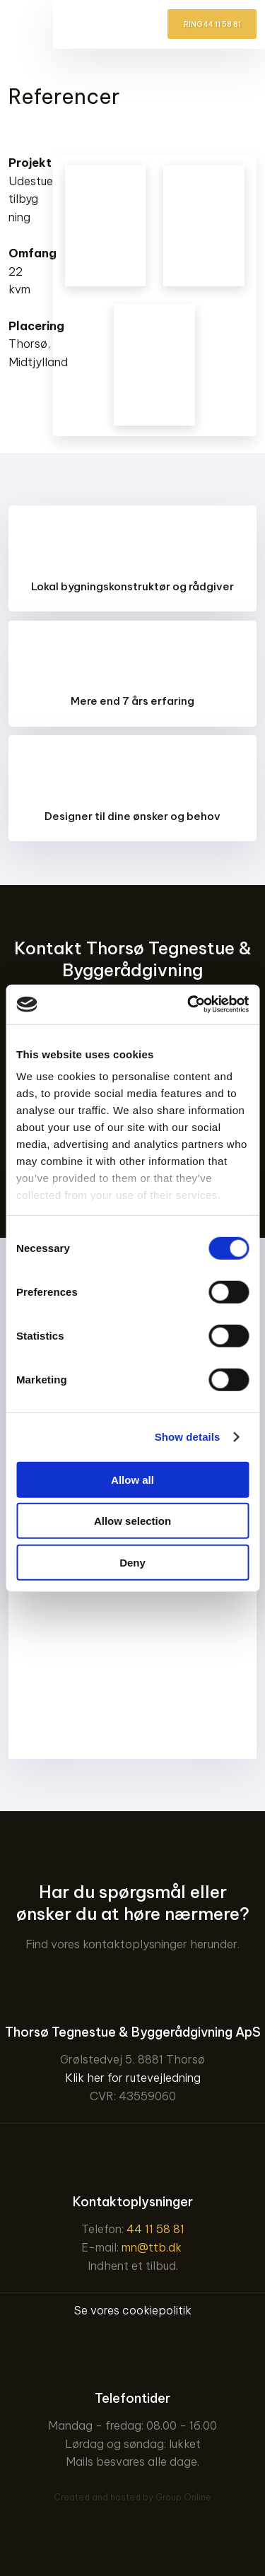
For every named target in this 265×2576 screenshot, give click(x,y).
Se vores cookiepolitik (133, 2310)
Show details (187, 1437)
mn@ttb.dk (152, 2247)
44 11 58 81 (155, 2229)
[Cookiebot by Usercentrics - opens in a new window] (189, 1004)
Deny (132, 1562)
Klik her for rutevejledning (133, 2078)
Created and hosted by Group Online (132, 2497)
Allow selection (132, 1521)
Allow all (132, 1479)
